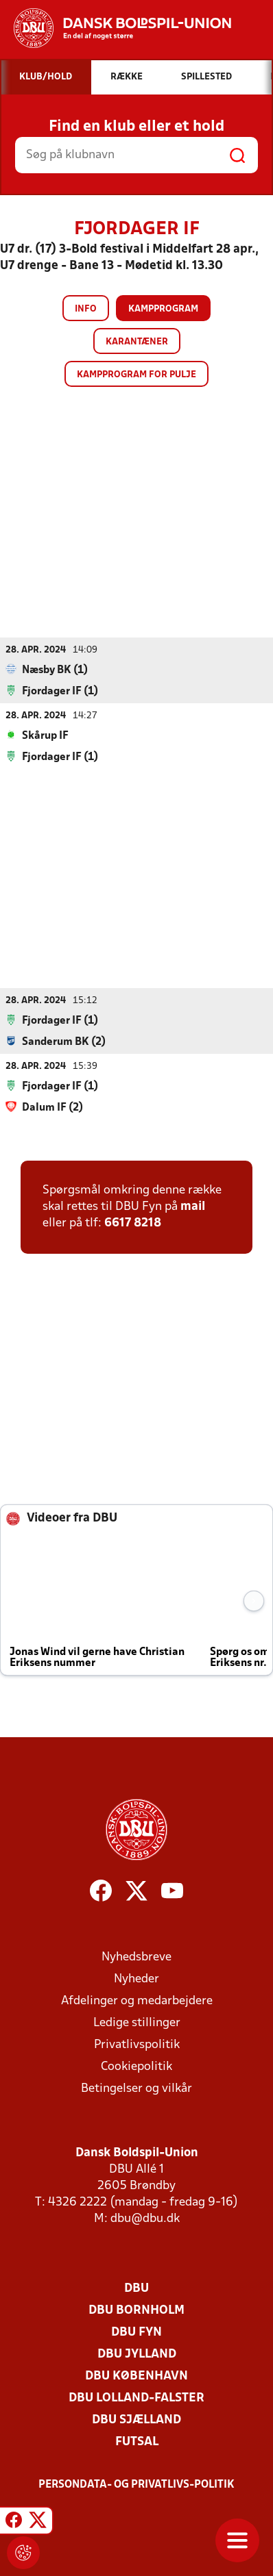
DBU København (136, 2376)
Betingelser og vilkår (136, 2089)
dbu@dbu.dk (145, 2219)
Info (86, 309)
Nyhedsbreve (136, 1957)
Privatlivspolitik (137, 2045)
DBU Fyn (136, 2332)
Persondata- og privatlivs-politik (136, 2485)
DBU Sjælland (136, 2420)
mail (192, 1207)
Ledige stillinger (136, 2023)
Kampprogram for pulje (136, 374)
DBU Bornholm (136, 2310)
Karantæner (137, 342)
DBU (136, 2289)
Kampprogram (163, 309)
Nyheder (136, 1979)
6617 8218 (132, 1223)
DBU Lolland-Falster (136, 2398)
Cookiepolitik (136, 2067)
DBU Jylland (136, 2354)
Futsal (136, 2442)
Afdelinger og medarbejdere (137, 2001)
